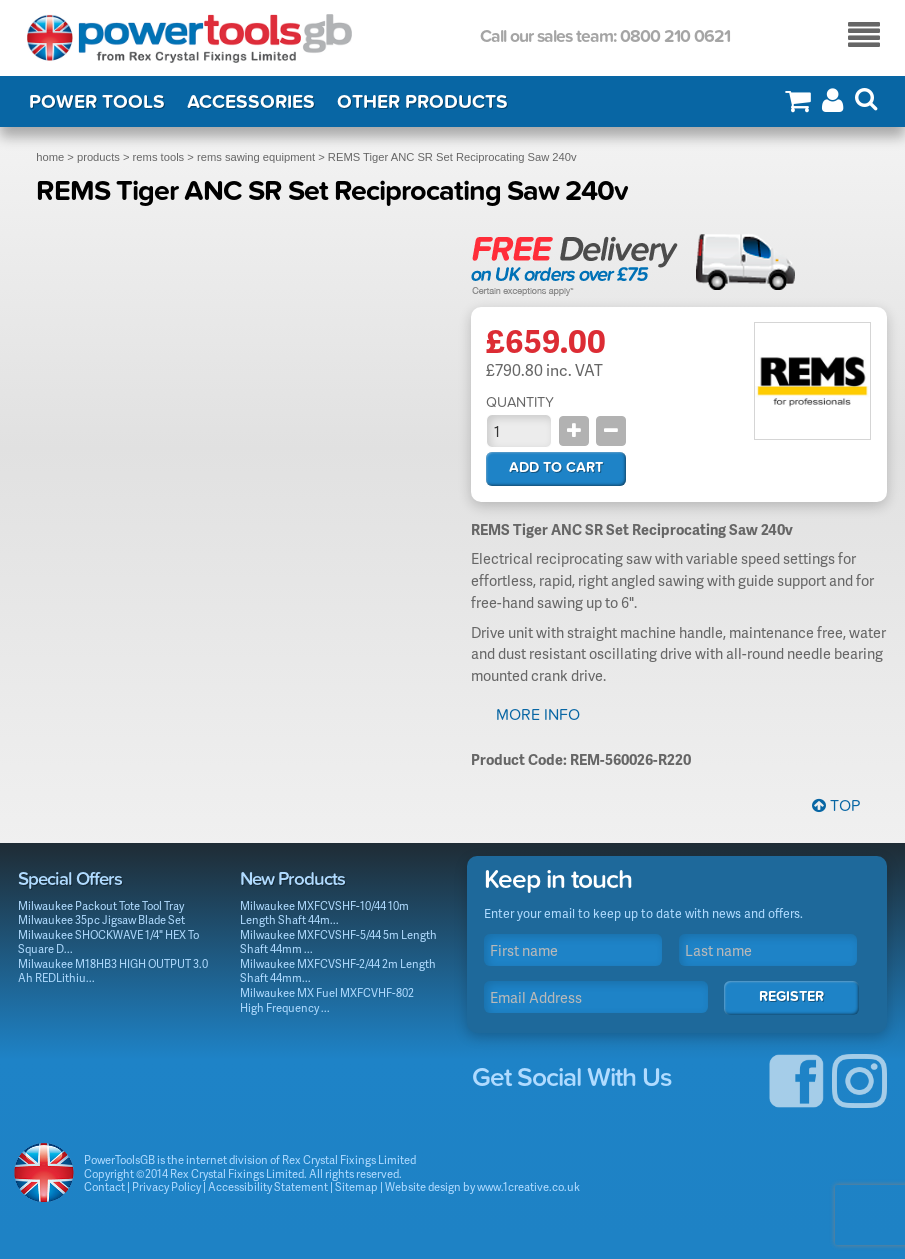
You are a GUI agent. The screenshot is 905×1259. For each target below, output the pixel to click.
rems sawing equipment (256, 157)
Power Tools (97, 102)
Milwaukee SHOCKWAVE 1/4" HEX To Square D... (108, 942)
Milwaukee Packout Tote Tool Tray (101, 905)
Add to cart (556, 467)
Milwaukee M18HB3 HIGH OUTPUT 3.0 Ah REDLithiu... (113, 971)
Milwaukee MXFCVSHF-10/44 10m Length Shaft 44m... (324, 913)
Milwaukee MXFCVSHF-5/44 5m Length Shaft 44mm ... (338, 942)
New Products (292, 879)
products (98, 157)
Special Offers (70, 879)
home (50, 157)
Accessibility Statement (268, 1186)
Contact (104, 1186)
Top (836, 806)
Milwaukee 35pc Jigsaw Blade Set (101, 919)
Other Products (422, 102)
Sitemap (356, 1186)
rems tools (159, 157)
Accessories (251, 102)
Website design (423, 1186)
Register (791, 996)
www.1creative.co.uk (528, 1186)
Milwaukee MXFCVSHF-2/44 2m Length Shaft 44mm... (338, 971)
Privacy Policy (166, 1186)
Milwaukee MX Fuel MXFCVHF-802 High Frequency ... (327, 1000)
